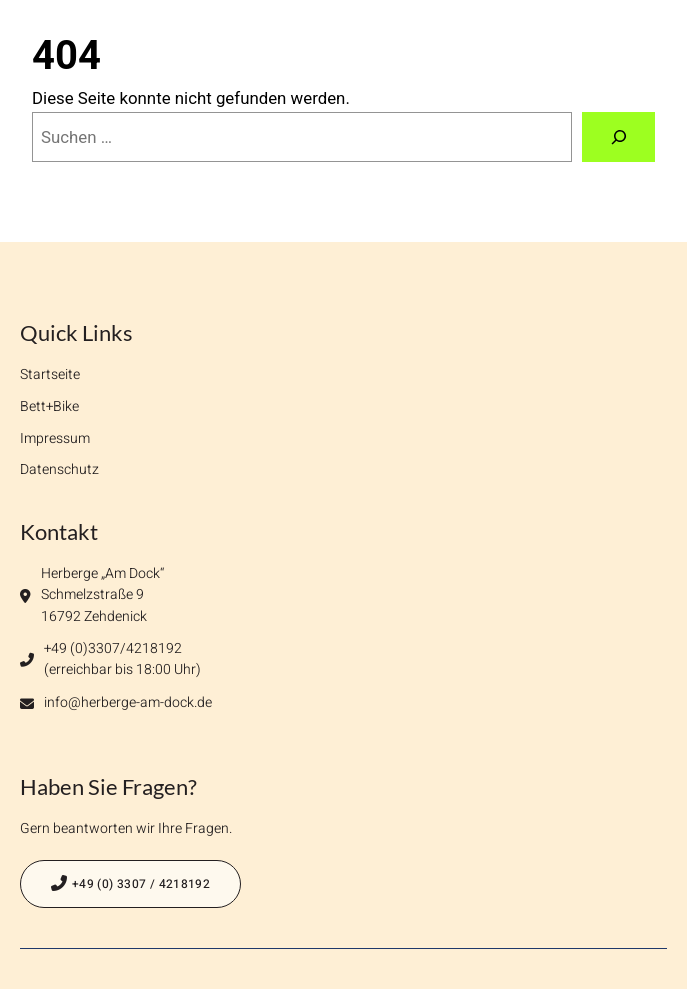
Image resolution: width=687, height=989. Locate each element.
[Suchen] (618, 137)
